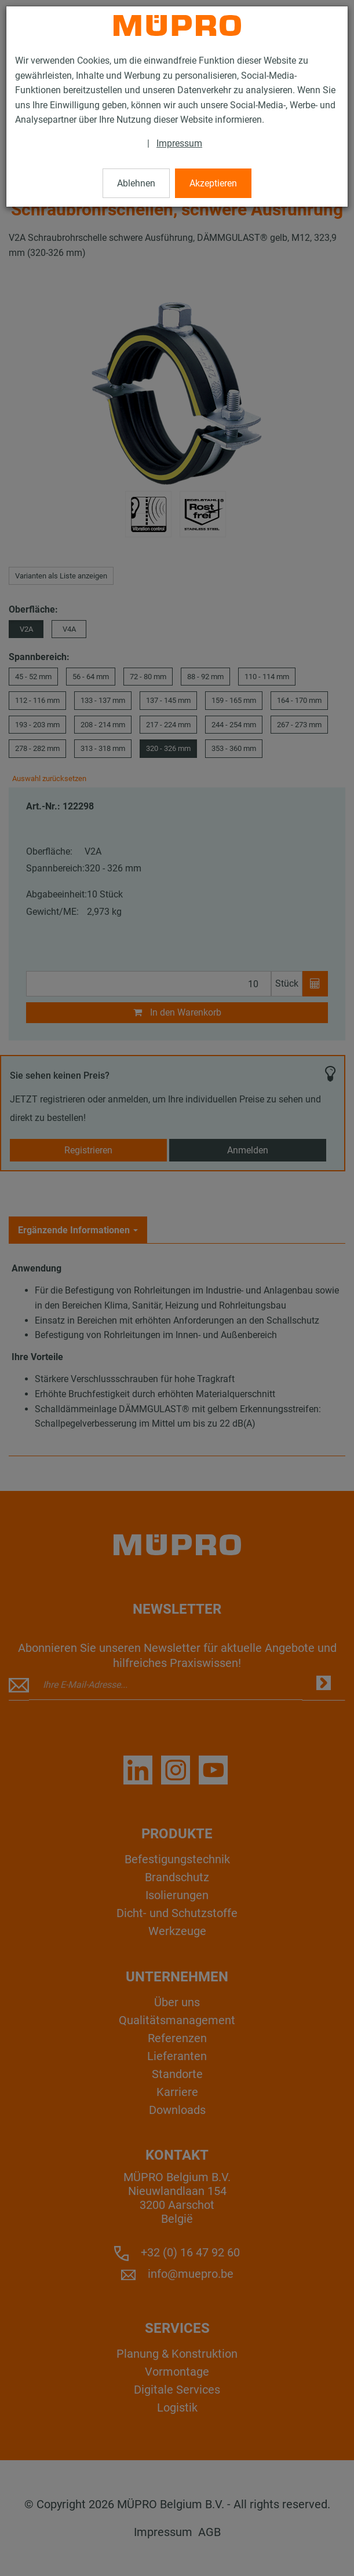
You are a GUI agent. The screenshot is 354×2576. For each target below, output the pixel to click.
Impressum (179, 143)
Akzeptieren (213, 183)
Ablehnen (136, 183)
